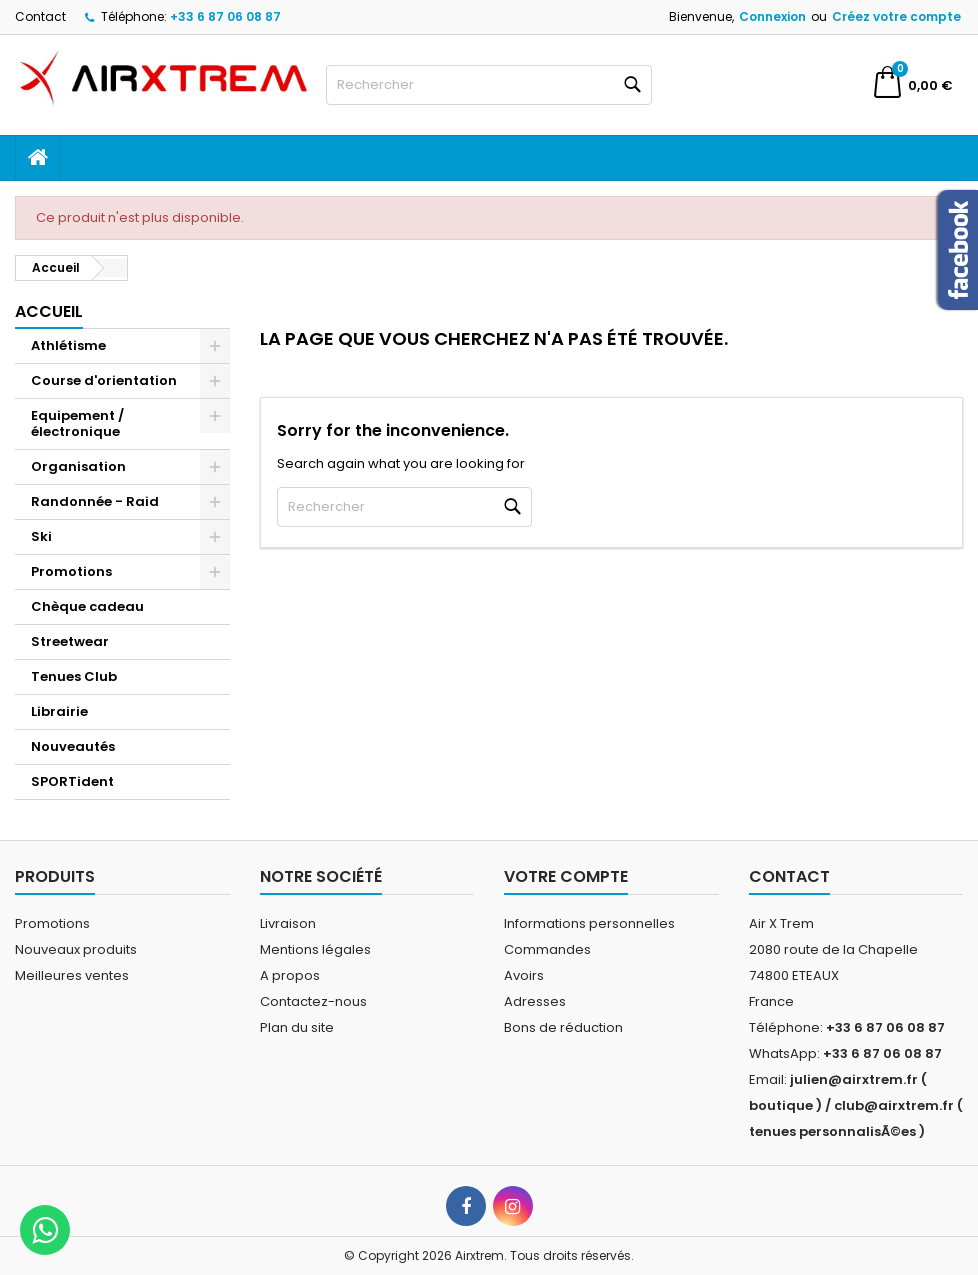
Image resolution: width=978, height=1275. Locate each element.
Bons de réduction (563, 1027)
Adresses (535, 1001)
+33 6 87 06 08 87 (225, 16)
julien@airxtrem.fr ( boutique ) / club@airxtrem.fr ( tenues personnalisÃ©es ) (856, 1105)
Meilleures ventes (72, 975)
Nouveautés (73, 746)
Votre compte (566, 876)
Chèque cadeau (87, 606)
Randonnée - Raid (95, 501)
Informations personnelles (589, 923)
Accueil (49, 311)
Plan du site (297, 1027)
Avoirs (524, 975)
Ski (41, 536)
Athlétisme (68, 345)
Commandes (547, 949)
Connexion (772, 16)
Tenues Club (74, 676)
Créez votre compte (896, 16)
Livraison (288, 923)
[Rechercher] (489, 85)
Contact (40, 16)
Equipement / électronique (77, 423)
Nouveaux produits (76, 949)
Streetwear (70, 641)
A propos (290, 975)
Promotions (71, 571)
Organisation (78, 466)
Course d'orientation (104, 380)
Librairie (59, 711)
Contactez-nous (313, 1001)
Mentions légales (315, 949)
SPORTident (72, 781)
